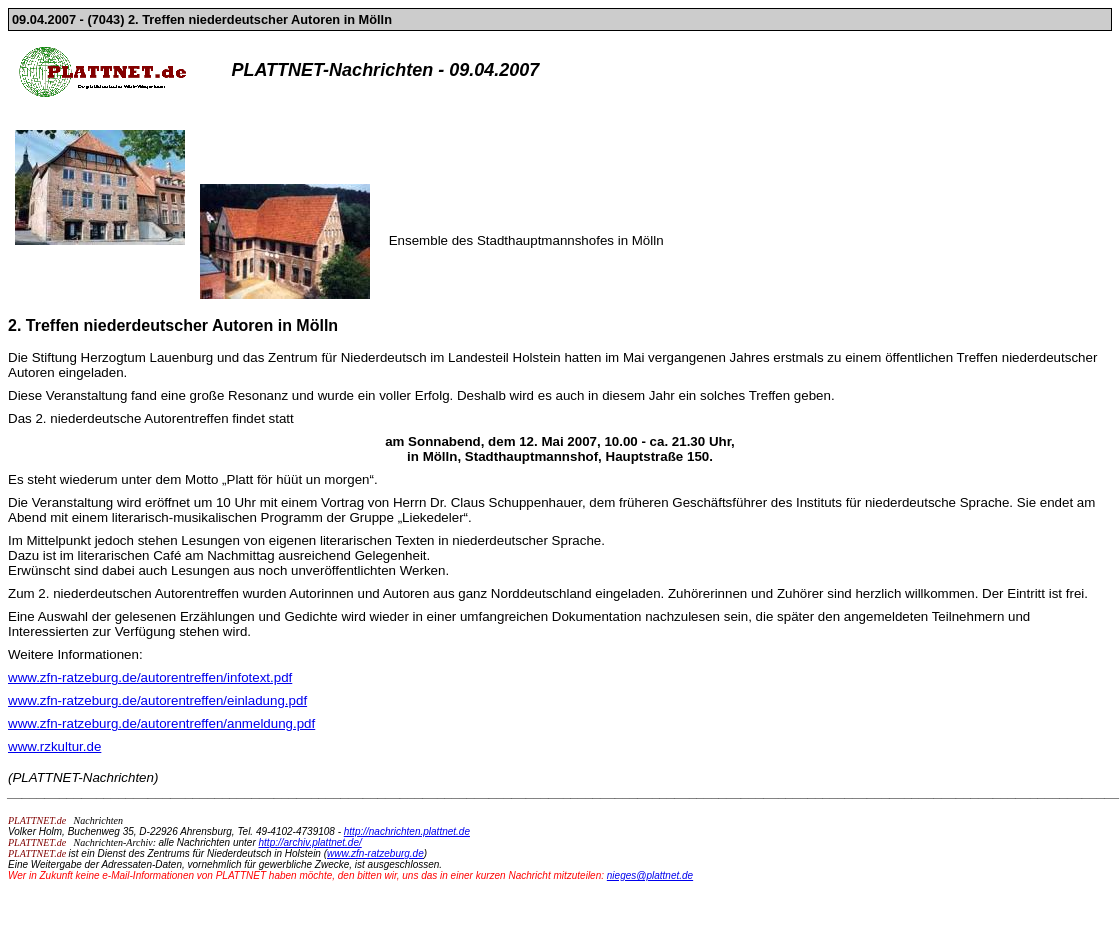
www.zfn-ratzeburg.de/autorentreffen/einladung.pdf (157, 700)
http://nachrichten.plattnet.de (407, 831)
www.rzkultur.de (54, 746)
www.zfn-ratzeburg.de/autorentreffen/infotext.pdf (150, 677)
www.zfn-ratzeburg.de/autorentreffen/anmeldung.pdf (161, 723)
